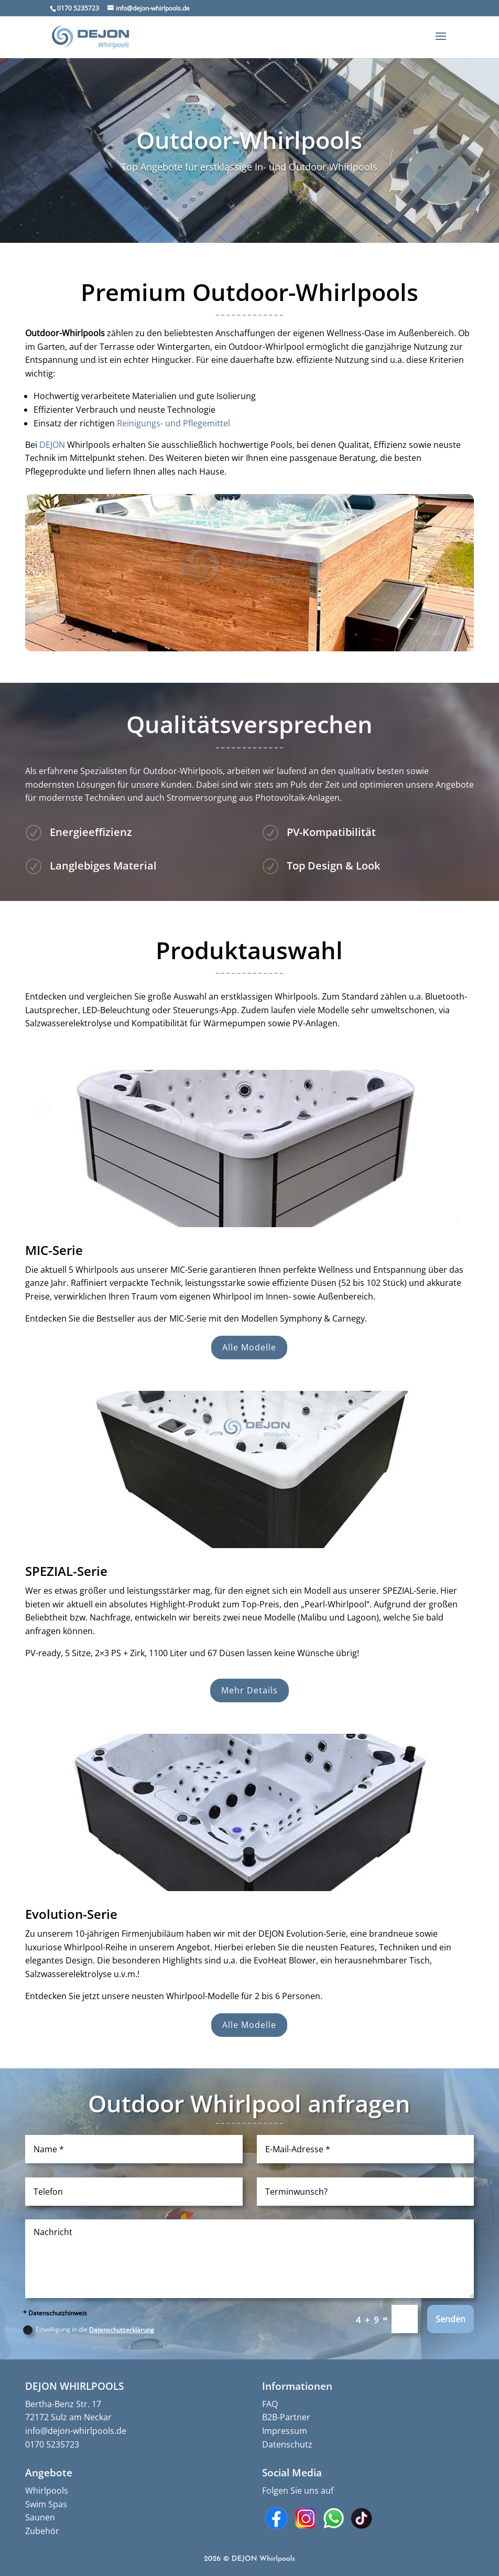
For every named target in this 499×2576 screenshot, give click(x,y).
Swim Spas (46, 2504)
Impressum (284, 2431)
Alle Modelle (249, 1347)
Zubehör (42, 2531)
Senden (450, 2319)
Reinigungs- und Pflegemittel (173, 423)
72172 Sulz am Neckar (68, 2417)
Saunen (40, 2517)
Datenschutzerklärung (121, 2329)
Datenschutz (287, 2444)
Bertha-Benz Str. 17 (63, 2404)
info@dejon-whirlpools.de (75, 2431)
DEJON (52, 444)
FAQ (270, 2404)
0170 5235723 (52, 2444)
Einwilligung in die (88, 2330)
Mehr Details (249, 1690)
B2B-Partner (286, 2417)
